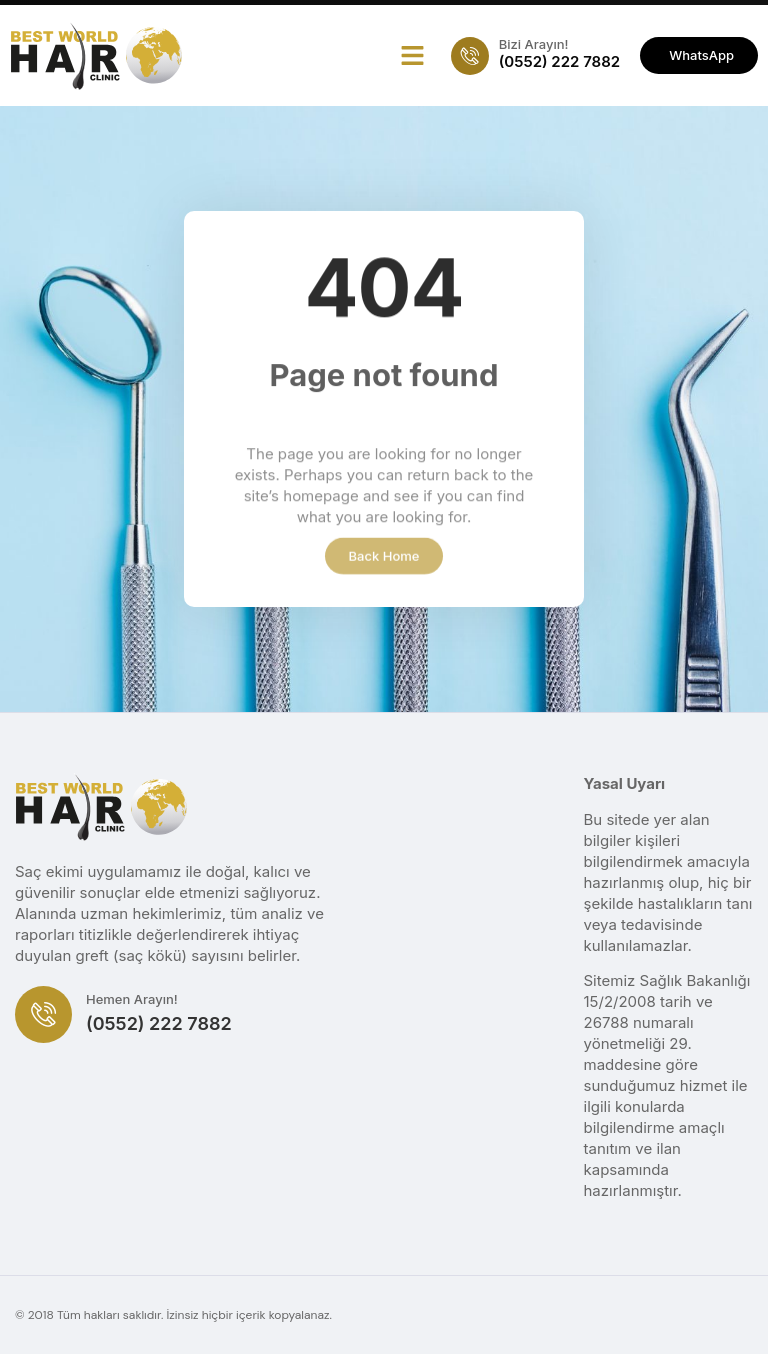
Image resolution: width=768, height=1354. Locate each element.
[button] (412, 56)
